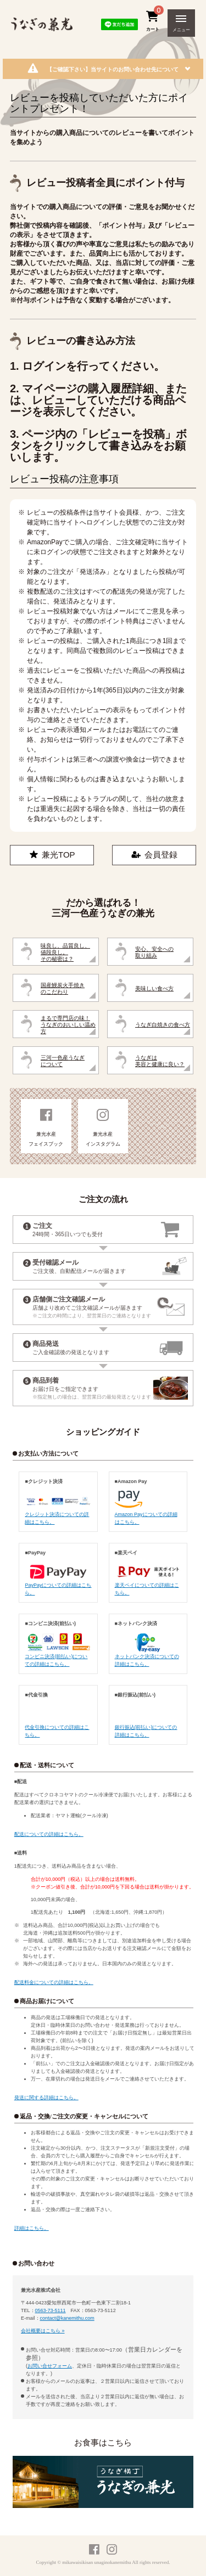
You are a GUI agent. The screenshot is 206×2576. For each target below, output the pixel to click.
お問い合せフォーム (49, 2366)
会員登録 (154, 855)
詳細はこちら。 (31, 2228)
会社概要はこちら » (43, 2330)
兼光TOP (52, 855)
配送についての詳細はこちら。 (48, 1834)
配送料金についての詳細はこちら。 (53, 1982)
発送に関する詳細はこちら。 (46, 2097)
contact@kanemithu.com (67, 2318)
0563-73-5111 (50, 2310)
